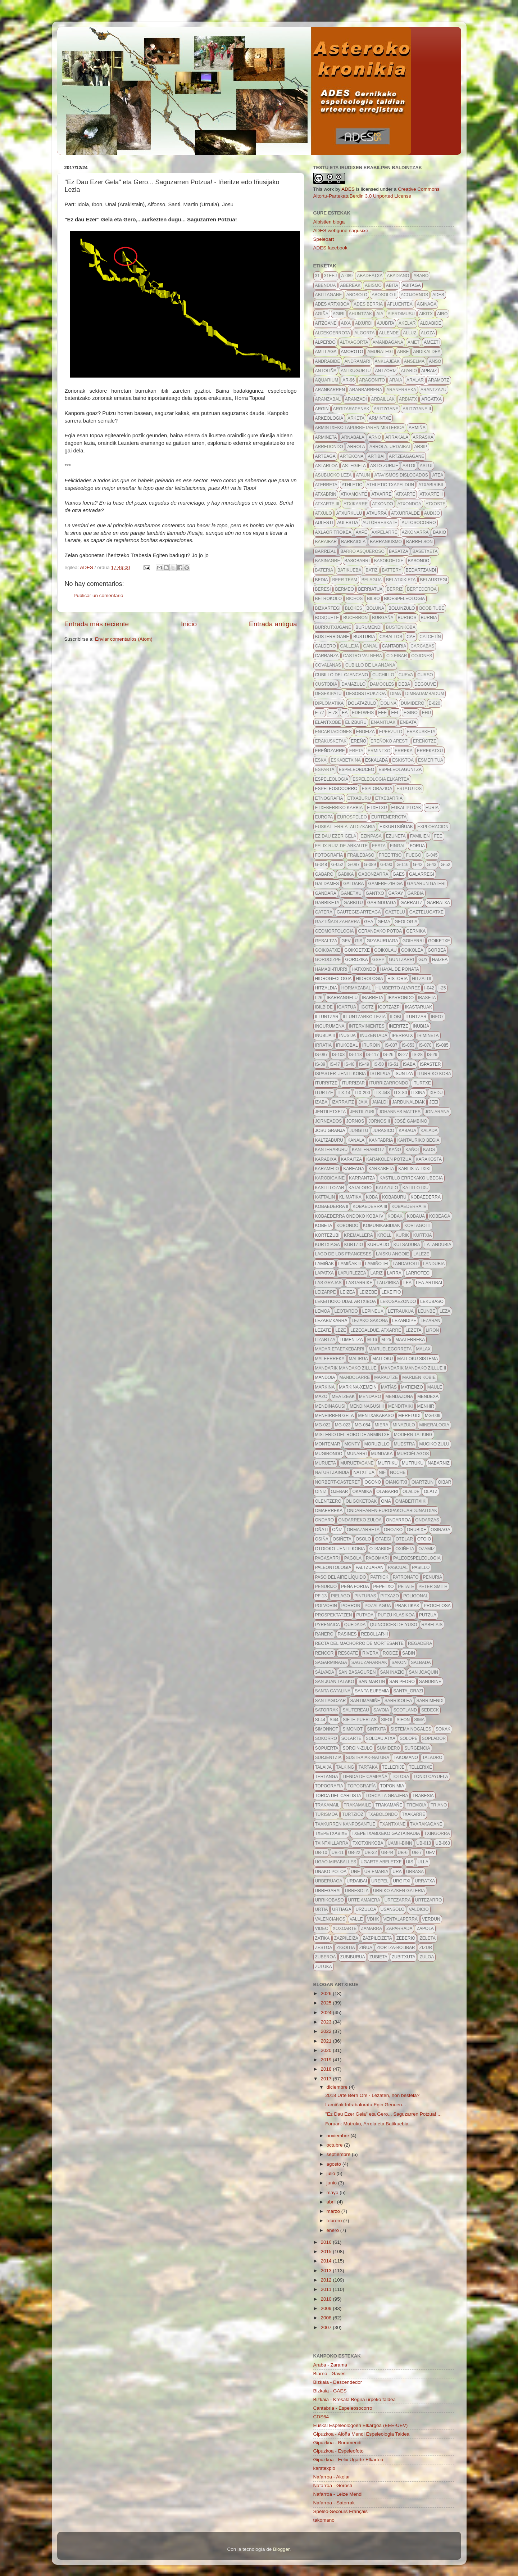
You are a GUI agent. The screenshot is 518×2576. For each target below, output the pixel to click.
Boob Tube (431, 608)
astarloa (326, 465)
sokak (443, 1729)
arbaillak (383, 399)
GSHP (378, 959)
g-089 (370, 864)
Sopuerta (326, 1748)
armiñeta (326, 437)
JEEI (433, 1102)
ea (344, 712)
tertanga (326, 1776)
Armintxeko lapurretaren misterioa (359, 427)
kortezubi (327, 1235)
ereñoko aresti (390, 741)
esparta (325, 769)
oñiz (337, 1529)
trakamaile (357, 1805)
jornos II (379, 1121)
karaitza (351, 1159)
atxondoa (409, 503)
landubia (434, 1263)
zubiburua (352, 1956)
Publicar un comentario (98, 595)
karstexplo (324, 2468)
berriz (395, 589)
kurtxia (422, 1235)
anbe (403, 351)
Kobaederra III (370, 1206)
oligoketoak (361, 1501)
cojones (421, 655)
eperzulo (391, 731)
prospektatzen (333, 1615)
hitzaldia (326, 988)
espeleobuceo (356, 769)
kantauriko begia (418, 1140)
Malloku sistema (417, 1358)
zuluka (323, 1966)
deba (404, 684)
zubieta (378, 1956)
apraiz (429, 370)
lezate (323, 1330)
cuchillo (383, 674)
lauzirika (388, 1282)
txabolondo (382, 1814)
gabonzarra (373, 874)
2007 (327, 2327)
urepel (379, 1880)
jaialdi (380, 1102)
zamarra (371, 1928)
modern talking (413, 1434)
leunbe (426, 1311)
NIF (382, 1472)
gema (384, 921)
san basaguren (357, 1672)
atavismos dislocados (401, 475)
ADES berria (368, 304)
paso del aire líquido (340, 1577)
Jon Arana (437, 1111)
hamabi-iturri (331, 969)
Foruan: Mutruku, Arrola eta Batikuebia (366, 2123)
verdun (431, 1919)
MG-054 (362, 1424)
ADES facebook (330, 248)
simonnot (326, 1729)
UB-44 (387, 1852)
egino (411, 712)
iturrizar (353, 1083)
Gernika (416, 931)
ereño (358, 741)
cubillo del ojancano (341, 674)
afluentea (400, 304)
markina (325, 1387)
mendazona (399, 1396)
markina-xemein (358, 1387)
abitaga (412, 285)
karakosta (429, 1159)
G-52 (445, 864)
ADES (348, 189)
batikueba (349, 570)
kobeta (323, 1225)
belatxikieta (400, 579)
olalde (411, 1491)
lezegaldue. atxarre (375, 1330)
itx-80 (400, 1092)
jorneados (328, 1121)
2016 (327, 2242)
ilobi (395, 1016)
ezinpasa (370, 836)
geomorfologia (334, 931)
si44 (334, 1719)
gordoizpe (328, 959)
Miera (381, 1424)
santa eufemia (372, 1690)
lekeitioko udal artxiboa (345, 1301)
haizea (439, 959)
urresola (357, 1890)
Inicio (189, 624)
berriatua (370, 589)
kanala (355, 1140)
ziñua (365, 1947)
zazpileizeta (377, 1938)
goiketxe (439, 940)
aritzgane (386, 408)
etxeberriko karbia (339, 807)
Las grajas (328, 1282)
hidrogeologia (333, 978)
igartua (346, 1007)
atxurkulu (349, 513)
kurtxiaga (327, 1244)
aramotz (438, 380)
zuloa (426, 1956)
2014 (327, 2261)
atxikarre (356, 503)
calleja (349, 646)
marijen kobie (419, 1377)
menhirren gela (334, 1415)
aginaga (427, 304)
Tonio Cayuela (430, 1776)
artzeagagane (406, 456)
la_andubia (437, 1244)
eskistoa (403, 760)
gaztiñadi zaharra (337, 921)
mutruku (412, 1463)
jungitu (359, 1130)
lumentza (351, 1339)
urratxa (425, 1880)
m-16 (372, 1339)
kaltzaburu (329, 1140)
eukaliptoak (406, 807)
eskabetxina (346, 760)
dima (395, 693)
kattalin (325, 1197)
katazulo (387, 1187)
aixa (346, 323)
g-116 (402, 864)
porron (350, 1605)
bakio (439, 532)
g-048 (321, 864)
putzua (427, 1615)
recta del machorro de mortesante (359, 1643)
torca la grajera (386, 1795)
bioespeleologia (404, 598)
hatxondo (364, 969)
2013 (327, 2270)
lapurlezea (352, 1273)
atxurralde (405, 513)
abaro (420, 275)
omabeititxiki (411, 1501)
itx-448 (382, 1092)
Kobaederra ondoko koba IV (349, 1216)
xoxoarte (344, 1928)
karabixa (326, 1159)
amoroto (352, 351)
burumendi (368, 627)
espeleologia (332, 779)
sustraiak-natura (367, 1757)
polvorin (326, 1605)
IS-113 (355, 1054)
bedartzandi (421, 570)
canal (370, 646)
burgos (407, 617)
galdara (353, 883)
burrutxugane (333, 627)
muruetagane (356, 1463)
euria (432, 807)
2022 (327, 2031)
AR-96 (348, 380)
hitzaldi (421, 978)
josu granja (330, 1130)
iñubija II (325, 1035)
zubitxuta (403, 1956)
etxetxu (377, 807)
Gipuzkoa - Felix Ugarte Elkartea (348, 2459)
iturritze (326, 1083)
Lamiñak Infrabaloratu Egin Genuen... (365, 2104)
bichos (354, 598)
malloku (382, 1358)
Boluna (375, 608)
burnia (429, 617)
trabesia (422, 1795)
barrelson (419, 541)
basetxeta (425, 551)
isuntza (404, 1073)
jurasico (384, 1130)
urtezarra (398, 1900)
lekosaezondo (398, 1301)
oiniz (321, 1491)
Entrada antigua (273, 624)
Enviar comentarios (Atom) (124, 639)
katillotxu (415, 1187)
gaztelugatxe (426, 912)
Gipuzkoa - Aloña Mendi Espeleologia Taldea (361, 2434)
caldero (325, 646)
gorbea (437, 950)
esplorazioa (377, 788)
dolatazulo (362, 703)
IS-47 (335, 1064)
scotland (405, 1710)
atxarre (381, 494)
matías (389, 1387)
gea (368, 921)
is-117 (372, 1054)
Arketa (355, 418)
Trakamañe (389, 1805)
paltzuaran (369, 1567)
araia (395, 380)
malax (423, 1349)
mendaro (370, 1396)
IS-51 (393, 1064)
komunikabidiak (381, 1225)
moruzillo (377, 1444)
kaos (429, 1149)
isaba (409, 1064)
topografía (361, 1785)
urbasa (415, 1871)
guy (423, 959)
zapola (425, 1928)
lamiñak (324, 1263)
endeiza (365, 731)
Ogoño (372, 1482)
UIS (409, 1861)
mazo (321, 1396)
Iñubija (421, 1026)
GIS (359, 940)
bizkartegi (328, 608)
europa (324, 817)
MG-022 (323, 1424)
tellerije (393, 1767)
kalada (429, 1130)
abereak (350, 285)
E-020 (434, 703)
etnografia (329, 798)
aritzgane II (417, 408)
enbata (408, 722)
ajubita (385, 323)
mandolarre (355, 1377)
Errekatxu (430, 750)
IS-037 (391, 1045)
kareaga (353, 1168)
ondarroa (398, 1519)
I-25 (442, 988)
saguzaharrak (369, 1662)
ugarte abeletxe (381, 1861)
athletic (352, 484)
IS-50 (378, 1064)
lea (407, 1282)
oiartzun (422, 1482)
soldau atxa (380, 1738)
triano (439, 1805)
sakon (398, 1662)
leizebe (368, 1292)
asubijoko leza (333, 475)
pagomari (377, 1558)
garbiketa (327, 902)
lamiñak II (349, 1263)
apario (409, 370)
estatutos (409, 788)
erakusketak (331, 741)
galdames (327, 883)
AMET (413, 342)
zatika (322, 1938)
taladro (432, 1757)
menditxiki (400, 1406)
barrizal (325, 551)
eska (321, 760)
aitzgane (326, 323)
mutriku (387, 1463)
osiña (321, 1539)
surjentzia (328, 1757)
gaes (399, 874)
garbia (416, 893)
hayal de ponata (399, 969)
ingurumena (330, 1026)
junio (332, 2182)
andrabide (327, 361)
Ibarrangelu (342, 997)
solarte (351, 1738)
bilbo (373, 598)
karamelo (327, 1168)
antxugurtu (356, 370)
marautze (386, 1377)
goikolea (412, 950)
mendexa (428, 1396)
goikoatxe (327, 950)
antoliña (326, 370)
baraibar (326, 541)
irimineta (428, 1035)
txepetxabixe (331, 1833)
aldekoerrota (332, 332)
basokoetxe (389, 560)
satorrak (326, 1710)
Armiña (417, 427)
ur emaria (376, 1871)
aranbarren (330, 389)
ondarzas (427, 1519)
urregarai (328, 1890)
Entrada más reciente (96, 624)
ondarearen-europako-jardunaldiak (392, 1510)
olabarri (387, 1491)
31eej (330, 275)
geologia (406, 921)
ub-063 (442, 1843)
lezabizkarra (331, 1320)
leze (340, 1330)
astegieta (354, 465)
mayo (333, 2192)
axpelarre (384, 532)
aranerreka (401, 389)
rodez (390, 1653)
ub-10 (321, 1852)
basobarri (357, 560)
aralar (415, 380)
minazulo (404, 1424)
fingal (397, 845)
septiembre (339, 2154)
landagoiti (406, 1263)
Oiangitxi (396, 1482)
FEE (438, 836)
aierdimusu (401, 313)
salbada (421, 1662)
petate (406, 1586)
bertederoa (421, 589)
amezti (432, 342)
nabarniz (439, 1463)
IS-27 (403, 1054)
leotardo (346, 1311)
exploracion (433, 826)
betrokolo (328, 598)
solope (408, 1738)
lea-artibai (429, 1282)
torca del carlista (338, 1795)
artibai (376, 456)
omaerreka (329, 1510)
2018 (327, 2069)
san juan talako (334, 1681)
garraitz (411, 902)
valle (356, 1919)
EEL (395, 712)
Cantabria (394, 646)
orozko (393, 1529)
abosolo (357, 294)
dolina (389, 703)
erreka (403, 750)
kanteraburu (331, 1149)
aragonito (372, 380)
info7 (437, 1016)
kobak (395, 1216)
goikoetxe (357, 950)
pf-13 (321, 1595)
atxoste (435, 503)
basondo (419, 560)
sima (419, 1719)
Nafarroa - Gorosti (332, 2485)
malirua (358, 1358)
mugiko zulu (434, 1444)
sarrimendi (430, 1700)
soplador (434, 1738)
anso (435, 361)
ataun (363, 475)
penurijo (326, 1586)
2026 (327, 1993)
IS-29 (432, 1054)
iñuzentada (373, 1035)
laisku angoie (392, 1254)
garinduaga (381, 902)
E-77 (319, 712)
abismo (373, 285)
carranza (327, 655)
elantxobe (328, 722)
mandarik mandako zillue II (413, 1368)
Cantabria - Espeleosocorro (342, 2408)
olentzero (328, 1501)
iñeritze (399, 1026)
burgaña (382, 617)
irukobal (347, 1045)
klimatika (350, 1197)
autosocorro (418, 522)
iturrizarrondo (388, 1083)
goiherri (413, 940)
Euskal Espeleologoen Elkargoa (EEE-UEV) (360, 2425)
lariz (377, 1273)
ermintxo (379, 750)
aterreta (326, 484)
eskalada (376, 760)
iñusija (347, 1035)
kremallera (358, 1235)
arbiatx (408, 399)
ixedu (436, 1092)
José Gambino (410, 1121)
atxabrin (325, 494)
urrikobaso (329, 1900)
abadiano (398, 275)
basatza (398, 551)
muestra (404, 1444)
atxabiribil (431, 484)
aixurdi (364, 323)
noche (397, 1472)
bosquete (327, 617)
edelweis (363, 712)
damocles (382, 684)
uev (430, 1852)
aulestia (347, 522)
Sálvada (325, 1672)
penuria (432, 1577)
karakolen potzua (388, 1159)
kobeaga (439, 1216)
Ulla (423, 1861)
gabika (346, 874)
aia (379, 313)
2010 (327, 2299)
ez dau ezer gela (335, 836)
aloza (428, 332)
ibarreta (372, 997)
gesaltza (326, 940)
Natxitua (363, 1472)
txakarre (413, 1814)
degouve (425, 684)
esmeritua (430, 760)
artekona (352, 456)
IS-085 (442, 1045)
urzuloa (365, 1909)
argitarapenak (351, 408)
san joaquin (423, 1672)
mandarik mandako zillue (346, 1368)
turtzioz (352, 1814)
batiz (371, 570)
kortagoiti (417, 1225)
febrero (335, 2220)
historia (397, 978)
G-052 (337, 864)
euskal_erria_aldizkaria (345, 826)
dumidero (412, 703)
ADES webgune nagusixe (340, 230)
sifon (403, 1719)
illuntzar (326, 1016)
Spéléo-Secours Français (340, 2511)
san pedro (402, 1681)
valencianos (330, 1919)
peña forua (355, 1586)
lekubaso (432, 1301)
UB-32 (371, 1852)
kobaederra (426, 1197)
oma (386, 1501)
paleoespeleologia (417, 1558)
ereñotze (424, 741)
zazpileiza (346, 1938)
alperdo (325, 342)
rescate (348, 1653)
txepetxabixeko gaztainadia (386, 1833)
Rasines (347, 1634)
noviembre (339, 2135)
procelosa (437, 1605)
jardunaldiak (408, 1102)
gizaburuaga (382, 940)
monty (352, 1444)
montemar (327, 1444)
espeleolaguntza (400, 769)
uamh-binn (400, 1843)
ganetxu (351, 893)
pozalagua (377, 1605)
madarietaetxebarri (339, 1349)
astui (426, 465)
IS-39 (320, 1064)
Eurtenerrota (388, 817)
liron (432, 1330)
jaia (362, 1102)
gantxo (375, 893)
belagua (372, 579)
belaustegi (433, 579)
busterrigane (332, 636)
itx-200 (362, 1092)
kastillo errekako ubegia (411, 1178)
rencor (324, 1653)
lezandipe (404, 1320)
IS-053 (408, 1045)
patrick (379, 1577)
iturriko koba (434, 1073)
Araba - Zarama (330, 2365)
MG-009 (432, 1415)
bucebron (355, 617)
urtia (321, 1909)
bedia (321, 579)
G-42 (418, 864)
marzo (334, 2211)
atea (437, 475)
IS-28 (417, 1054)
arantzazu (433, 389)
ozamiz (426, 1548)
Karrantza (362, 1178)
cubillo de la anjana (370, 665)
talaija (323, 1767)
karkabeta (381, 1168)
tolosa (400, 1776)
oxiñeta (404, 1548)
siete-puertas (360, 1719)
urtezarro (428, 1900)
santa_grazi (408, 1690)
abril (332, 2202)
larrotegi (418, 1273)
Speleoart (323, 239)
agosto (334, 2164)
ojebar (339, 1491)
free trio (390, 855)
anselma (414, 361)
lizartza (325, 1339)
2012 (327, 2280)
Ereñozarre (330, 750)
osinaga (440, 1529)
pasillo (421, 1567)
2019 (327, 2059)
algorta (364, 332)
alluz (409, 332)
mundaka (382, 1453)
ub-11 (338, 1852)
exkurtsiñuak (396, 826)
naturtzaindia (332, 1472)
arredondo (329, 446)
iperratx (402, 1035)
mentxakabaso (376, 1415)
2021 (327, 2041)
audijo (432, 513)
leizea (347, 1292)
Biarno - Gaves (329, 2373)
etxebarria (389, 798)
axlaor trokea (333, 532)
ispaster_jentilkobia (340, 1073)
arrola (356, 446)
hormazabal (356, 988)
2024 (327, 2012)
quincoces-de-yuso (393, 1624)
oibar (444, 1482)
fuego (413, 855)
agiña (321, 313)
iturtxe (422, 1083)
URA (396, 1871)
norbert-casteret (337, 1482)
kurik (402, 1235)
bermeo (344, 589)
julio (332, 2173)
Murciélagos (413, 1453)
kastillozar (329, 1187)
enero (333, 2230)
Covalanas (328, 665)
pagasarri (327, 1558)
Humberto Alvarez (398, 988)
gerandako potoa (380, 931)
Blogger (281, 2549)
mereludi (409, 1415)
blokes (353, 608)
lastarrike (359, 1282)
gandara (325, 893)
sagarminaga (331, 1662)
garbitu (353, 902)
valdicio (418, 1909)
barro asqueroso (362, 551)
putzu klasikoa (396, 1615)
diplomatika (329, 703)
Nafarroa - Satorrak (334, 2502)
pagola (353, 1558)
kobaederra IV (408, 1206)
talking (345, 1767)
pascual (398, 1567)
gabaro (324, 874)
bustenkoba (400, 627)
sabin (408, 1653)
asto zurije (384, 465)
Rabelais (432, 1624)
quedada (354, 1624)
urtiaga (341, 1909)
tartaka (367, 1767)
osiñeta (342, 1539)
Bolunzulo (401, 608)
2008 (327, 2317)
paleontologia (333, 1567)
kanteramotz (368, 1149)
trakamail (327, 1805)
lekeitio (391, 1292)
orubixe (416, 1529)
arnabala (352, 437)
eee (382, 712)
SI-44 (320, 1719)
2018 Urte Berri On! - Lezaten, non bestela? (372, 2095)
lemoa (322, 1311)
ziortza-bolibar (396, 1947)
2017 (327, 2078)
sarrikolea (398, 1700)
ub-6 (403, 1852)
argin (322, 408)
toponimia (392, 1785)
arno (375, 437)
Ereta (356, 750)
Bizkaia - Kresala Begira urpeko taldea (354, 2399)
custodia (326, 684)
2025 (327, 2003)
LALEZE (421, 1254)
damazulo (353, 684)
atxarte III (327, 503)
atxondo (382, 503)
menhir (425, 1406)
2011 (327, 2289)
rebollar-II (374, 1634)
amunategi (379, 351)
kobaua (416, 1216)
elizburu (356, 722)
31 (317, 275)
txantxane (393, 1824)
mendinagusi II (367, 1406)
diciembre (338, 2087)
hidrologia (369, 978)
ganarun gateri (426, 883)
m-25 (386, 1339)
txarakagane (426, 1824)
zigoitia (345, 1947)
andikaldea (426, 351)
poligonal (415, 1595)
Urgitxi (401, 1880)
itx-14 (343, 1092)
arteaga (325, 456)
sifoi (386, 1719)
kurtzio (353, 1244)
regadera (420, 1643)
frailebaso (360, 855)
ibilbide (324, 1007)
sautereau (355, 1710)
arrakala (396, 437)
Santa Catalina (333, 1690)
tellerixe (420, 1767)
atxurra (376, 513)
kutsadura (407, 1244)
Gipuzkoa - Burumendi (337, 2442)
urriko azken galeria (399, 1890)
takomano (406, 1757)
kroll (384, 1235)
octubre (335, 2145)
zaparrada (399, 1928)
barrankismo (386, 541)
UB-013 (424, 1843)
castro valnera (362, 655)
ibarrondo (400, 997)
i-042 (429, 988)
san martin (371, 1681)
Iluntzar (416, 1016)
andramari (358, 361)
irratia (323, 1045)
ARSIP (420, 446)
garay (395, 893)
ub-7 (417, 1852)
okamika (362, 1491)
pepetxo (383, 1586)
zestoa (323, 1947)
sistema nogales (410, 1729)
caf (410, 636)
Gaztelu (395, 912)
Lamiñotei (376, 1263)
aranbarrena (365, 389)
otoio (424, 1539)
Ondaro (324, 1519)
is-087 (321, 1054)
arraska (423, 437)
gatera (323, 912)
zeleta (427, 1938)
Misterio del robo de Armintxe (352, 1434)
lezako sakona (370, 1320)
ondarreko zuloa (360, 1519)
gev (345, 940)
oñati (321, 1529)
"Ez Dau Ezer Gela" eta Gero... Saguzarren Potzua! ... (383, 2114)
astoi (409, 465)
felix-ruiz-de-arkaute (341, 845)
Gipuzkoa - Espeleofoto (338, 2451)
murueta (325, 1463)
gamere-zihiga (385, 883)
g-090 (386, 864)
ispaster (430, 1064)
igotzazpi (389, 1007)
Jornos (355, 1121)
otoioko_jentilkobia (340, 1548)
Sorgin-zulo (357, 1748)
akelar (407, 323)
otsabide (380, 1548)
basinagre (327, 560)
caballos (391, 636)
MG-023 (342, 1424)
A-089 (347, 275)
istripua (380, 1073)
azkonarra (415, 532)
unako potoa (331, 1871)
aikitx (426, 313)
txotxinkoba (368, 1843)
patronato (406, 1577)
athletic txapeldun (390, 484)
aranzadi (356, 399)
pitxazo (390, 1595)
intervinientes (367, 1026)
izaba (321, 1102)
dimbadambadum (424, 693)
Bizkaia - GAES (330, 2391)
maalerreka (410, 1339)
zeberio (405, 1938)
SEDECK (430, 1710)
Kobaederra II (332, 1206)
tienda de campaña (364, 1776)
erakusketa (420, 731)
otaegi (383, 1539)
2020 (327, 2050)
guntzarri (401, 959)
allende (389, 332)
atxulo (323, 513)
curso (425, 674)
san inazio (392, 1672)
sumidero (388, 1748)
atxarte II (430, 494)
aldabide (430, 323)
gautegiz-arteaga (359, 912)
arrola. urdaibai (389, 446)
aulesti (324, 522)
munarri (357, 1453)
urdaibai (357, 1880)
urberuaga (328, 1880)
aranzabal (328, 399)
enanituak (383, 722)
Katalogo (360, 1187)
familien (420, 836)
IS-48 (349, 1064)
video (321, 1928)
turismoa (326, 1814)
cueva (406, 674)
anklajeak (387, 361)
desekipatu (328, 693)
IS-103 (338, 1054)
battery (391, 570)
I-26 (319, 997)
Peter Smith (432, 1586)
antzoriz (385, 370)
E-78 (332, 712)
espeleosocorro (336, 788)
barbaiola (353, 541)
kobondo (347, 1225)
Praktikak (407, 1605)
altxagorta (354, 342)
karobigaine (330, 1178)
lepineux (372, 1311)
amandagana (388, 342)
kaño (395, 1149)
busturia (364, 636)
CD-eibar (396, 655)
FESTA (379, 845)
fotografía (329, 855)
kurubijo (378, 1244)
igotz (367, 1007)
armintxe (380, 418)
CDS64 (321, 2416)
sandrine (430, 1681)
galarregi (421, 874)
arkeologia (329, 418)
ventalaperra (400, 1919)
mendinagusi (330, 1406)
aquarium (326, 380)
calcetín (430, 636)
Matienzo (412, 1387)
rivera (370, 1653)
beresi (323, 589)
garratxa (438, 902)
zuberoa (325, 1956)
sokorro (326, 1738)
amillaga (326, 351)
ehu (426, 712)
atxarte (405, 494)
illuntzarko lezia (364, 1016)
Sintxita (376, 1729)
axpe (361, 532)
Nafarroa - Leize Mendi (338, 2494)
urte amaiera (364, 1900)
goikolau (385, 950)
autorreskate (380, 522)
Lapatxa (324, 1273)
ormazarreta (363, 1529)
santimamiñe (365, 1700)
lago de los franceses (343, 1254)
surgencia (417, 1748)
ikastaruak (418, 1007)
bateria (324, 570)
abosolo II (384, 294)
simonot (352, 1729)
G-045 (431, 855)
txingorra (437, 1833)
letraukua (401, 1311)
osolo (363, 1539)
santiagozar (330, 1700)
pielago (340, 1595)
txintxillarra (332, 1843)
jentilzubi (362, 1111)
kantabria (381, 1140)
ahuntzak (360, 313)
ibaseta (427, 997)
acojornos (414, 294)
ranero (324, 1634)
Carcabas (422, 646)
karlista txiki (414, 1168)
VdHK (373, 1919)
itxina (418, 1092)
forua (417, 845)
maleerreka (330, 1358)
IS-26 (388, 1054)
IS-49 (364, 1064)
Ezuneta (396, 836)
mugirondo (328, 1453)
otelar (404, 1539)
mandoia (325, 1377)
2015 (327, 2251)
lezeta (413, 1330)
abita (392, 285)
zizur (425, 1947)
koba (372, 1197)
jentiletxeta (330, 1111)
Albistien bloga (329, 222)
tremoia (416, 1805)
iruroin (371, 1045)
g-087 (353, 864)
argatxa (431, 399)
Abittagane (328, 294)
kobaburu (394, 1197)
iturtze (324, 1092)
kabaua (407, 1130)
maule (434, 1387)
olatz (430, 1491)
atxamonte (354, 494)
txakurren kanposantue (345, 1824)
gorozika (356, 959)
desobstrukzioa (366, 693)
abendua (325, 285)
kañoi (412, 1149)
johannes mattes (400, 1111)
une (355, 1871)
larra (394, 1273)
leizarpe (325, 1292)
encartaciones (333, 731)
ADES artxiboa (332, 304)
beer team (344, 579)
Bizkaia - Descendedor (337, 2382)
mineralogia (434, 1424)
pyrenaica (327, 1624)
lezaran (430, 1320)
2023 (327, 2022)
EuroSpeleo (352, 817)
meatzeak (343, 1396)
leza (445, 1311)
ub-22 (354, 1852)
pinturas (365, 1595)
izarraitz (343, 1102)
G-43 (431, 864)
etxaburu (359, 798)
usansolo (393, 1909)
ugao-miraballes (335, 1861)
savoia (381, 1710)
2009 (327, 2308)
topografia (329, 1785)
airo (442, 313)
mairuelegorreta (390, 1349)
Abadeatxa (369, 275)
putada (364, 1615)
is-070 (425, 1045)
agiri (339, 313)
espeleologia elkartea (381, 779)
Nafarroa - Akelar (331, 2477)
